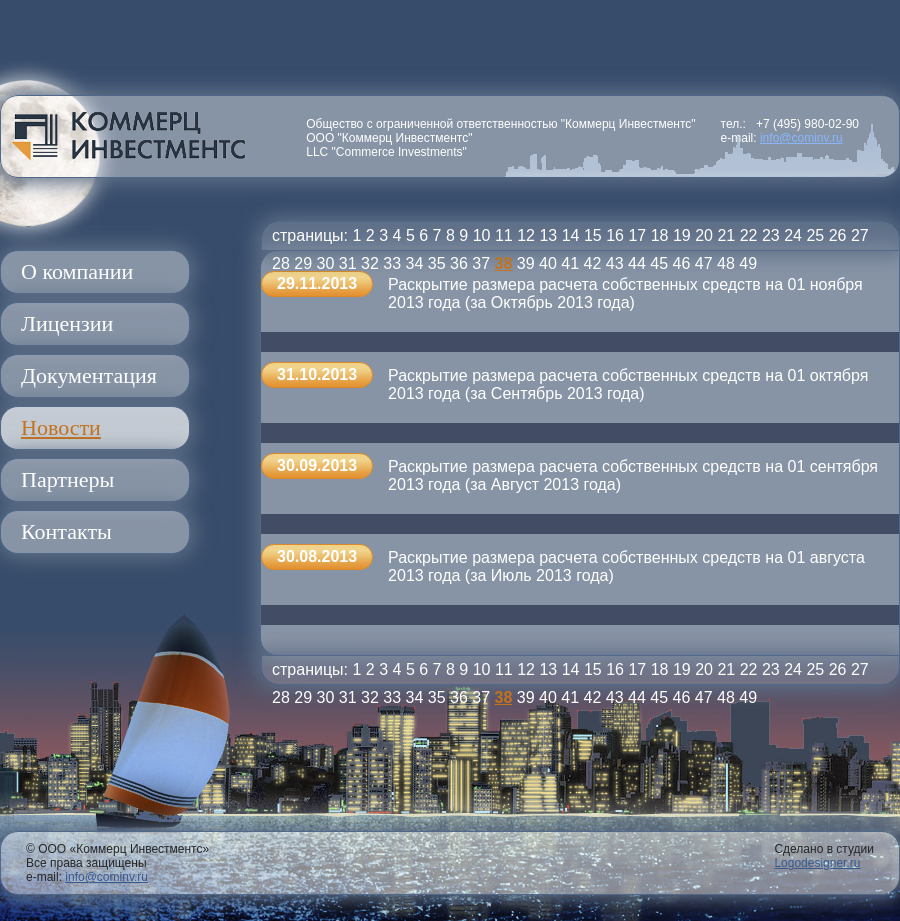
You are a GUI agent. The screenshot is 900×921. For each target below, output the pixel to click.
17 (637, 235)
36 (459, 263)
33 (392, 263)
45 (659, 263)
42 (593, 263)
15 (593, 235)
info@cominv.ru (801, 138)
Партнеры (67, 479)
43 (615, 263)
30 (326, 263)
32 (370, 263)
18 (660, 235)
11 (504, 235)
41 (570, 263)
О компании (77, 271)
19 (682, 235)
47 (704, 263)
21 (726, 235)
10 (482, 235)
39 (526, 263)
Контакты (66, 531)
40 (548, 263)
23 (771, 235)
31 (348, 263)
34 (415, 263)
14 (571, 235)
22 (749, 235)
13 (548, 235)
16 (615, 235)
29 (303, 263)
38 (504, 263)
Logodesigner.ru (817, 863)
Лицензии (67, 323)
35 (437, 263)
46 (682, 263)
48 (726, 263)
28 (281, 263)
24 (793, 235)
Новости (61, 427)
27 (860, 235)
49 (748, 263)
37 (481, 263)
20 (704, 235)
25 (815, 235)
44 (637, 263)
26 (838, 235)
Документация (89, 375)
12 (526, 235)
